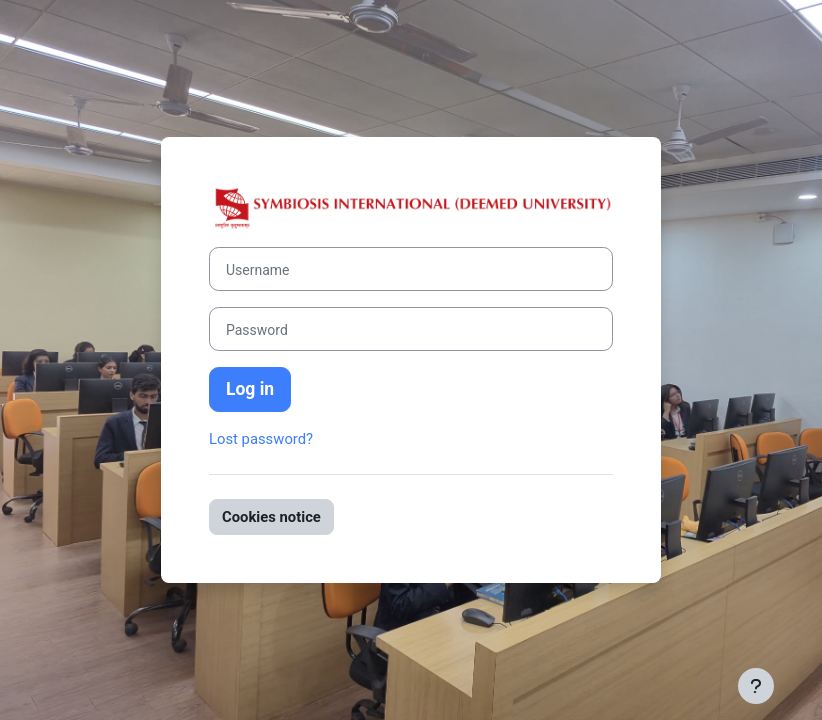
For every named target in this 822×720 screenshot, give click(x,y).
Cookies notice (271, 517)
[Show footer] (756, 686)
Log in (250, 389)
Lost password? (261, 439)
